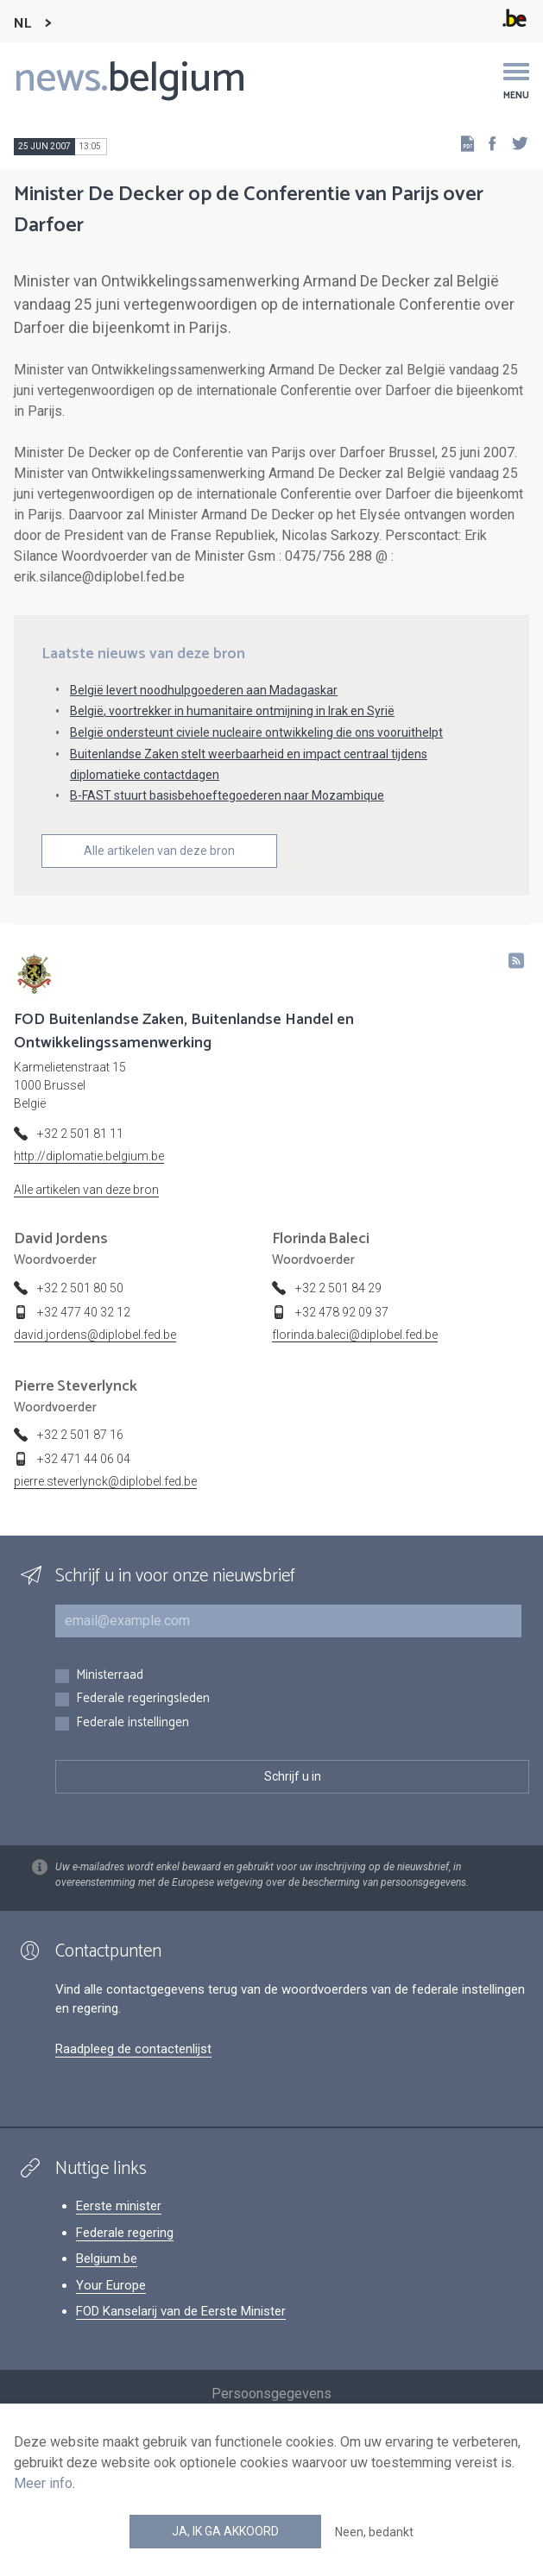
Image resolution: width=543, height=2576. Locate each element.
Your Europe (111, 2285)
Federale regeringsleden (143, 1699)
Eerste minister (118, 2206)
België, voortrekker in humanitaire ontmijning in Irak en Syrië (232, 711)
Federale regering (125, 2232)
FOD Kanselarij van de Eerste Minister (181, 2311)
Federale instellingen (132, 1723)
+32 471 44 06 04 (83, 1459)
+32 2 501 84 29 (338, 1288)
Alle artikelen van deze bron (159, 851)
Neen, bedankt (374, 2532)
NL (22, 23)
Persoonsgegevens (271, 2393)
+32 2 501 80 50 (80, 1288)
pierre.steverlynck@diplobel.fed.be (105, 1481)
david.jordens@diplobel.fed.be (95, 1334)
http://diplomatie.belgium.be (89, 1156)
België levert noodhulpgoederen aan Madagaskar (204, 690)
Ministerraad (109, 1676)
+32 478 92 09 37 (341, 1312)
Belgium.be (106, 2258)
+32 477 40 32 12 (83, 1312)
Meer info (43, 2483)
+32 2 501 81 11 (80, 1133)
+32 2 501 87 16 (80, 1435)
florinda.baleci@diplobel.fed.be (355, 1334)
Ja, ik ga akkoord (225, 2531)
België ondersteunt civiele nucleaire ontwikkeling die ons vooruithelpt (256, 732)
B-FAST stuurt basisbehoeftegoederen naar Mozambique (227, 795)
